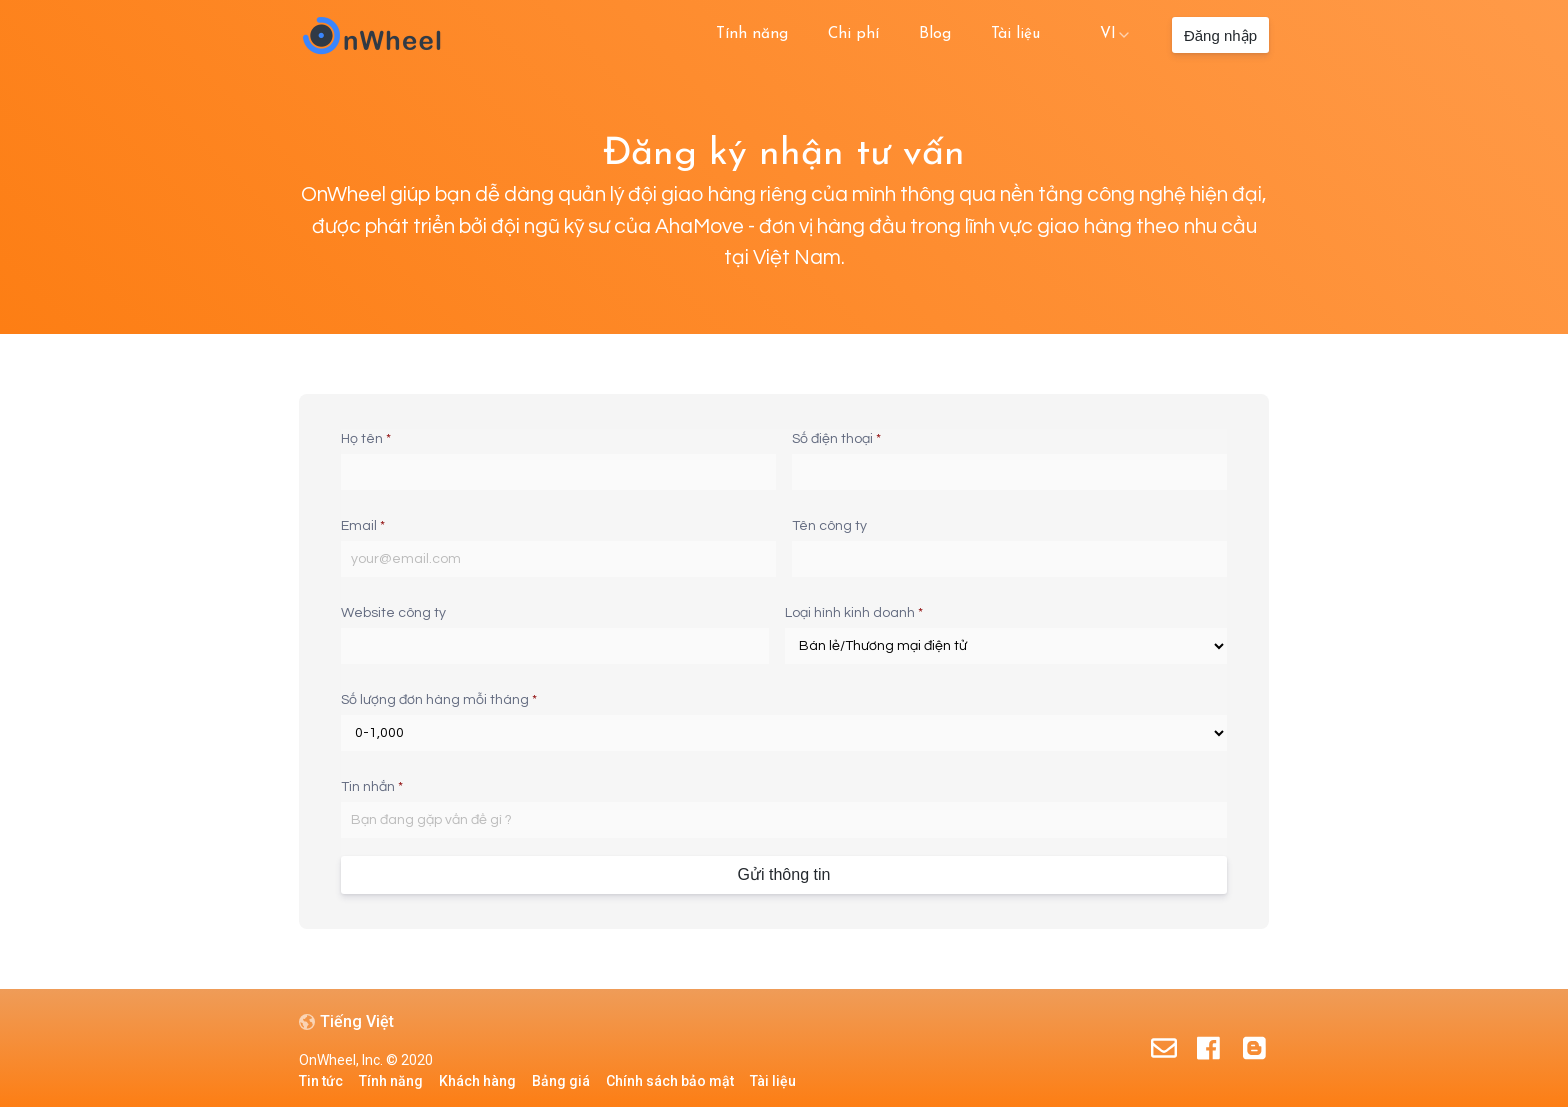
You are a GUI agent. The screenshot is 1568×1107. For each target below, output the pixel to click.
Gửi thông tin (784, 874)
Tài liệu (1015, 34)
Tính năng (752, 34)
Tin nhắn (372, 787)
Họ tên (366, 439)
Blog (935, 34)
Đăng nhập (1220, 35)
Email (363, 526)
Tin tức (321, 1081)
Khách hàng (477, 1081)
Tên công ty (829, 526)
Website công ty (393, 613)
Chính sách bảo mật (670, 1081)
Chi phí (853, 34)
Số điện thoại (836, 439)
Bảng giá (561, 1081)
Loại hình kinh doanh (854, 613)
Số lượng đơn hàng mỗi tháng (439, 700)
